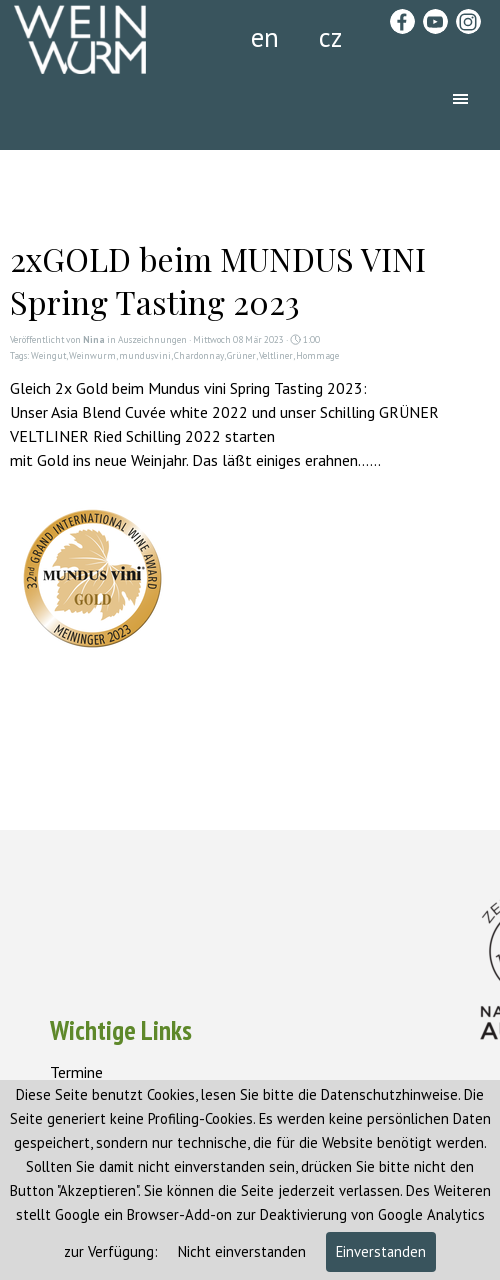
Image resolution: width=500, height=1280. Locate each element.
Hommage (317, 356)
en (265, 37)
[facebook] (402, 21)
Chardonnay (199, 356)
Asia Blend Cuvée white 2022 (149, 412)
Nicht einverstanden (240, 1251)
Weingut (48, 356)
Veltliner (276, 356)
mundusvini (145, 356)
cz (330, 37)
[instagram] (468, 21)
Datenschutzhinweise (389, 1094)
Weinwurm (92, 356)
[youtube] (435, 21)
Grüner (241, 356)
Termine (76, 1072)
